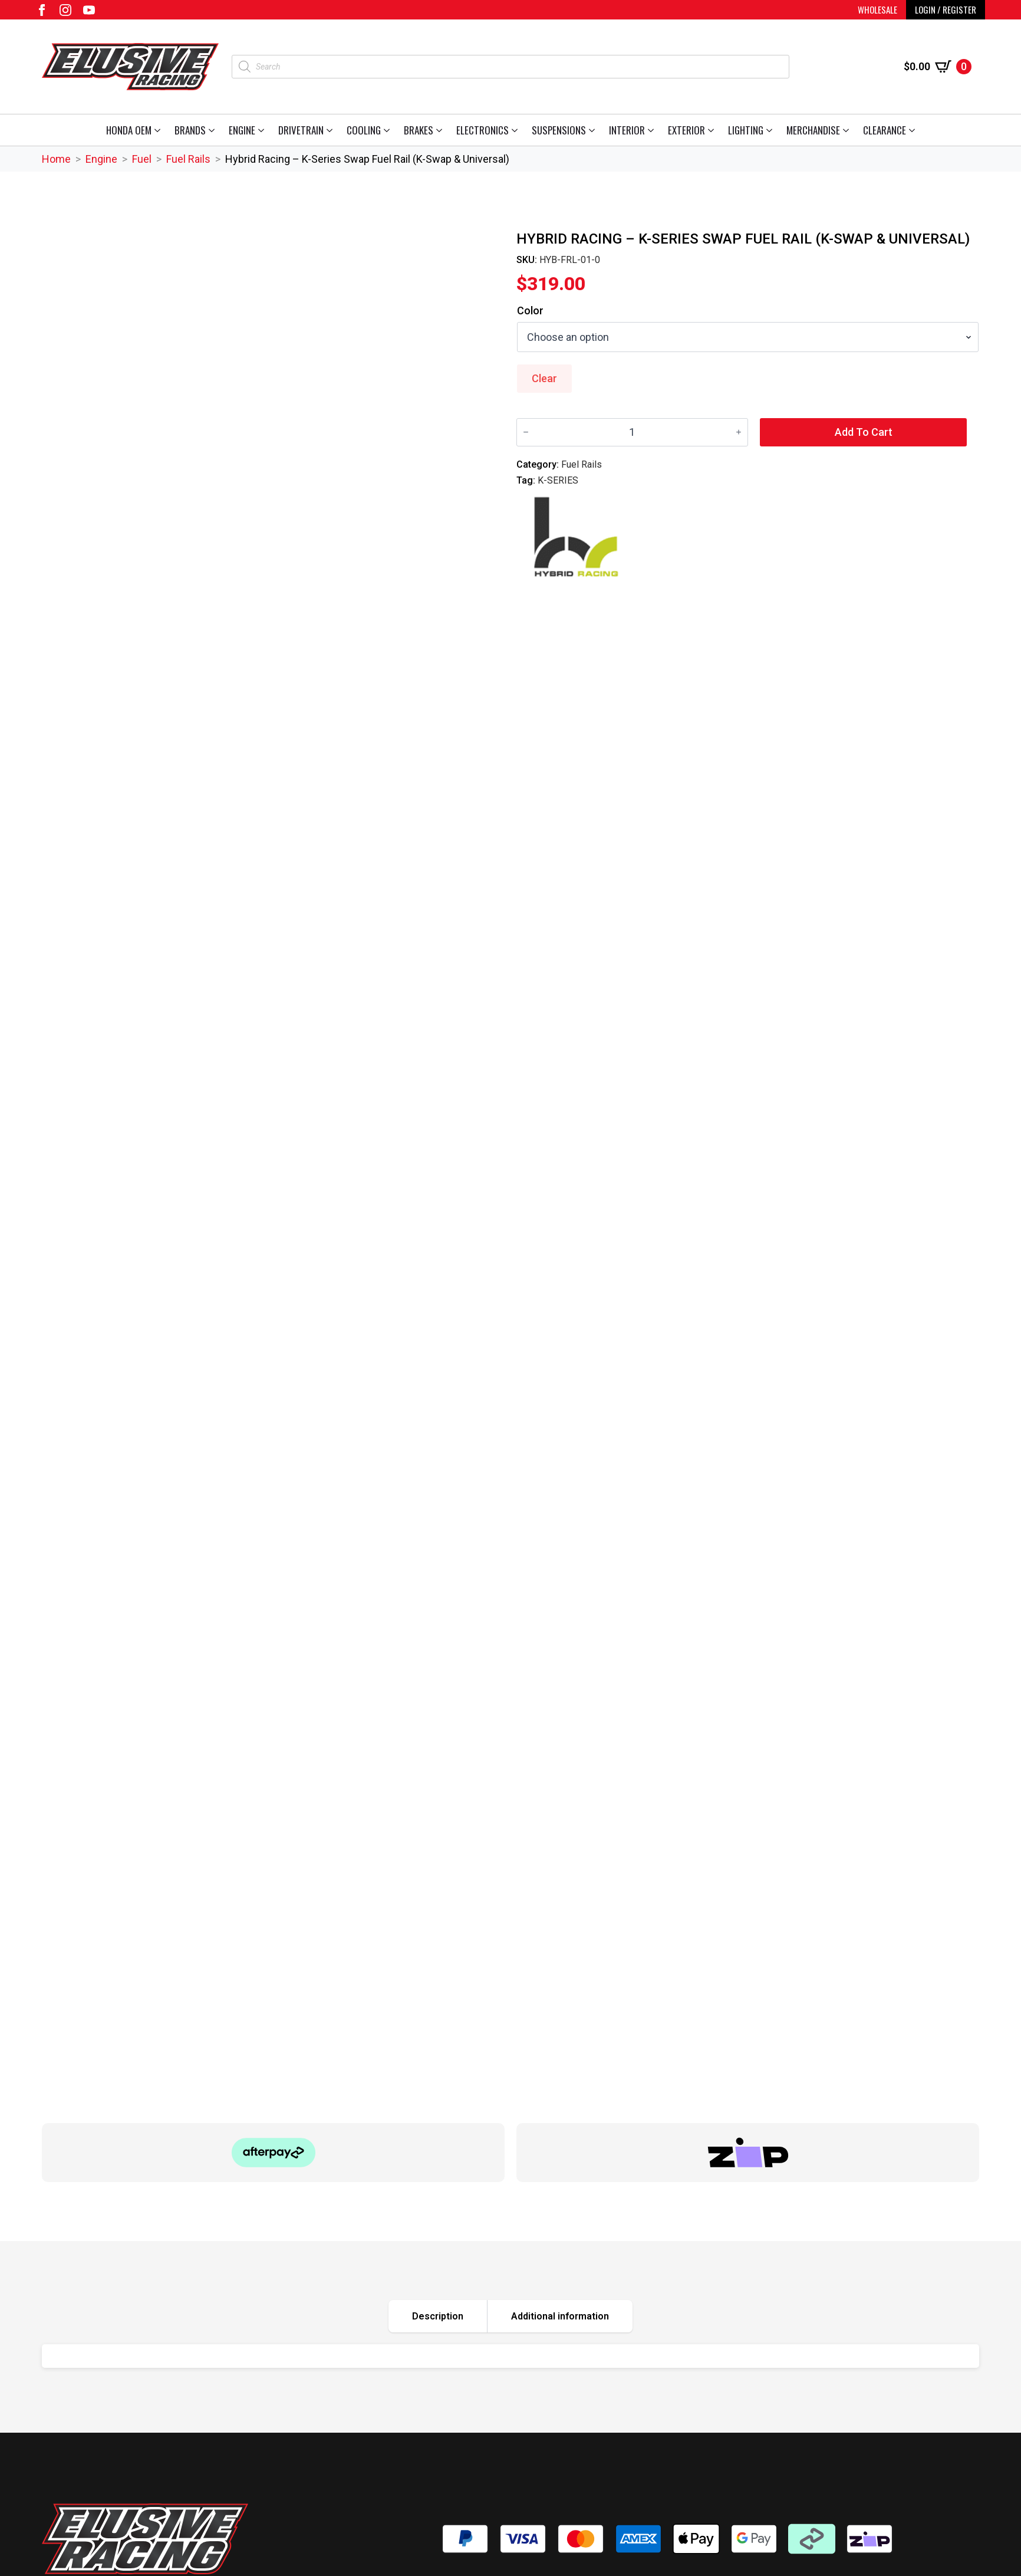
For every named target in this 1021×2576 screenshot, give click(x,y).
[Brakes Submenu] (441, 130)
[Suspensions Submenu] (594, 130)
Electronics (482, 130)
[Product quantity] (632, 432)
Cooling (364, 130)
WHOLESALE (877, 9)
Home (56, 159)
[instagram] (65, 10)
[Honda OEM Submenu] (159, 130)
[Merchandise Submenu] (848, 130)
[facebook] (42, 10)
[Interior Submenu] (653, 130)
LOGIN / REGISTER (945, 9)
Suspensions (559, 130)
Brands (190, 130)
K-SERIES (558, 480)
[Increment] (738, 432)
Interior (627, 130)
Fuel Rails (188, 159)
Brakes (418, 130)
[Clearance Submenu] (914, 130)
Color (530, 310)
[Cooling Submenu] (389, 130)
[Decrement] (525, 432)
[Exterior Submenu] (713, 130)
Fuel (141, 159)
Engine (242, 130)
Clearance (884, 130)
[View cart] (937, 67)
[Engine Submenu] (263, 130)
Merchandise (813, 130)
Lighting (745, 130)
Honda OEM (128, 130)
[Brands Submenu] (214, 130)
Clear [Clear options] (544, 378)
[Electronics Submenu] (517, 130)
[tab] (438, 2316)
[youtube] (89, 10)
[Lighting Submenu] (771, 130)
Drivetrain (301, 130)
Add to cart (863, 432)
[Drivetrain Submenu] (332, 130)
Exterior (686, 130)
